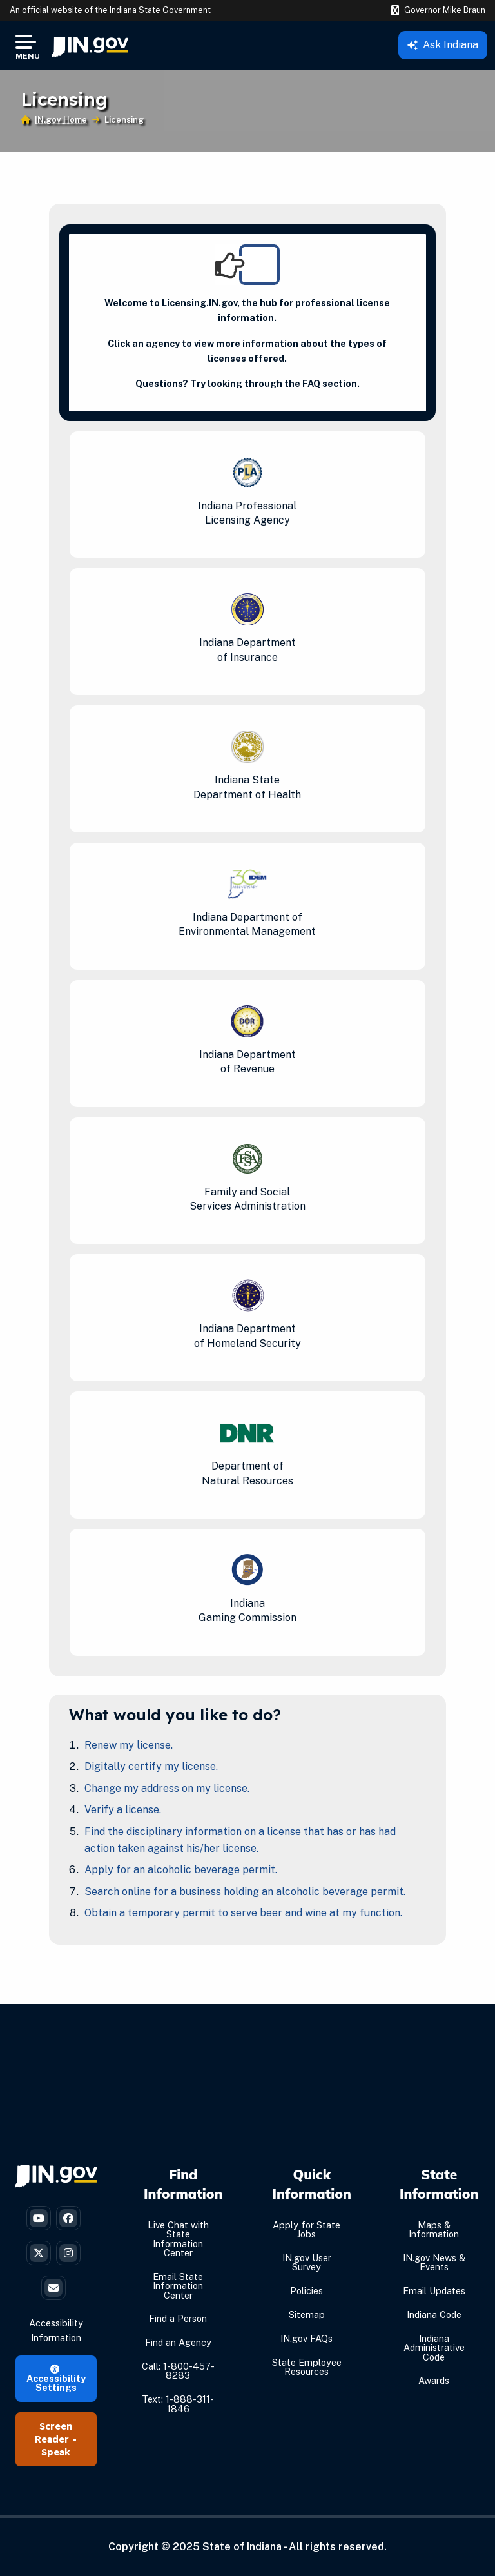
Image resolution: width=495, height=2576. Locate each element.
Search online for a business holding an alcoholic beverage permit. (244, 1891)
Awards (433, 2380)
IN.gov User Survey (306, 2262)
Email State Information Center (178, 2286)
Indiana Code (434, 2314)
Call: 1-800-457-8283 (178, 2371)
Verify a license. (122, 1810)
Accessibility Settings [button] (56, 2379)
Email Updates (434, 2290)
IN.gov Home (61, 119)
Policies (306, 2290)
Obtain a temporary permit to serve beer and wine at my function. (243, 1913)
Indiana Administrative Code (434, 2348)
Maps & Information (434, 2229)
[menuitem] (90, 45)
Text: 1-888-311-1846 (178, 2404)
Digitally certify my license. (151, 1766)
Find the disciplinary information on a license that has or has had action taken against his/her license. (240, 1839)
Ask (442, 45)
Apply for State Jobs (306, 2229)
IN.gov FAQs (306, 2338)
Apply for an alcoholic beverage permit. (180, 1869)
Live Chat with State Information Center (178, 2238)
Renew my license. (128, 1745)
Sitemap (307, 2314)
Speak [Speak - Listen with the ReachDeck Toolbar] (55, 2452)
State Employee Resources (307, 2367)
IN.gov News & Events (434, 2262)
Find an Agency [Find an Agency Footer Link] (178, 2342)
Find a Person (178, 2318)
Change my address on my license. (166, 1788)
